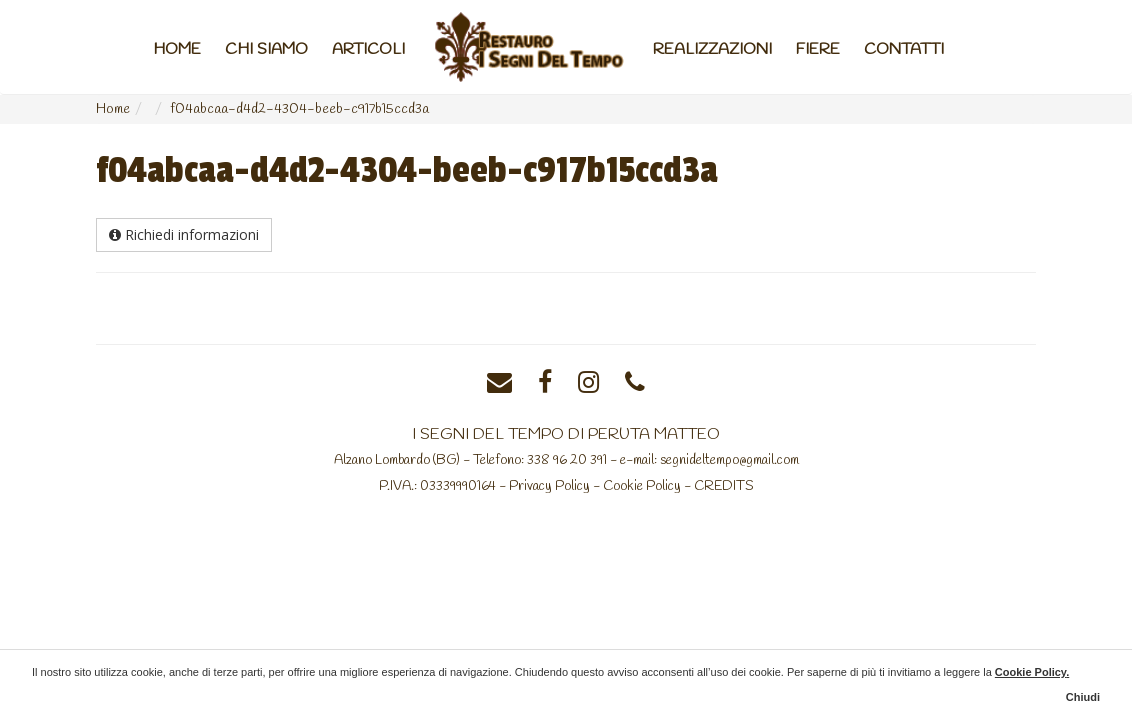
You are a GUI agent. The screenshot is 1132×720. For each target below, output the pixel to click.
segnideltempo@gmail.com (729, 460)
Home (177, 49)
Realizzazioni (712, 49)
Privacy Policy (549, 486)
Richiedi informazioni (184, 234)
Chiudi (1083, 697)
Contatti (904, 49)
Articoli (368, 49)
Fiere (818, 49)
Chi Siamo (266, 49)
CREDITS (724, 486)
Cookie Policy (642, 486)
